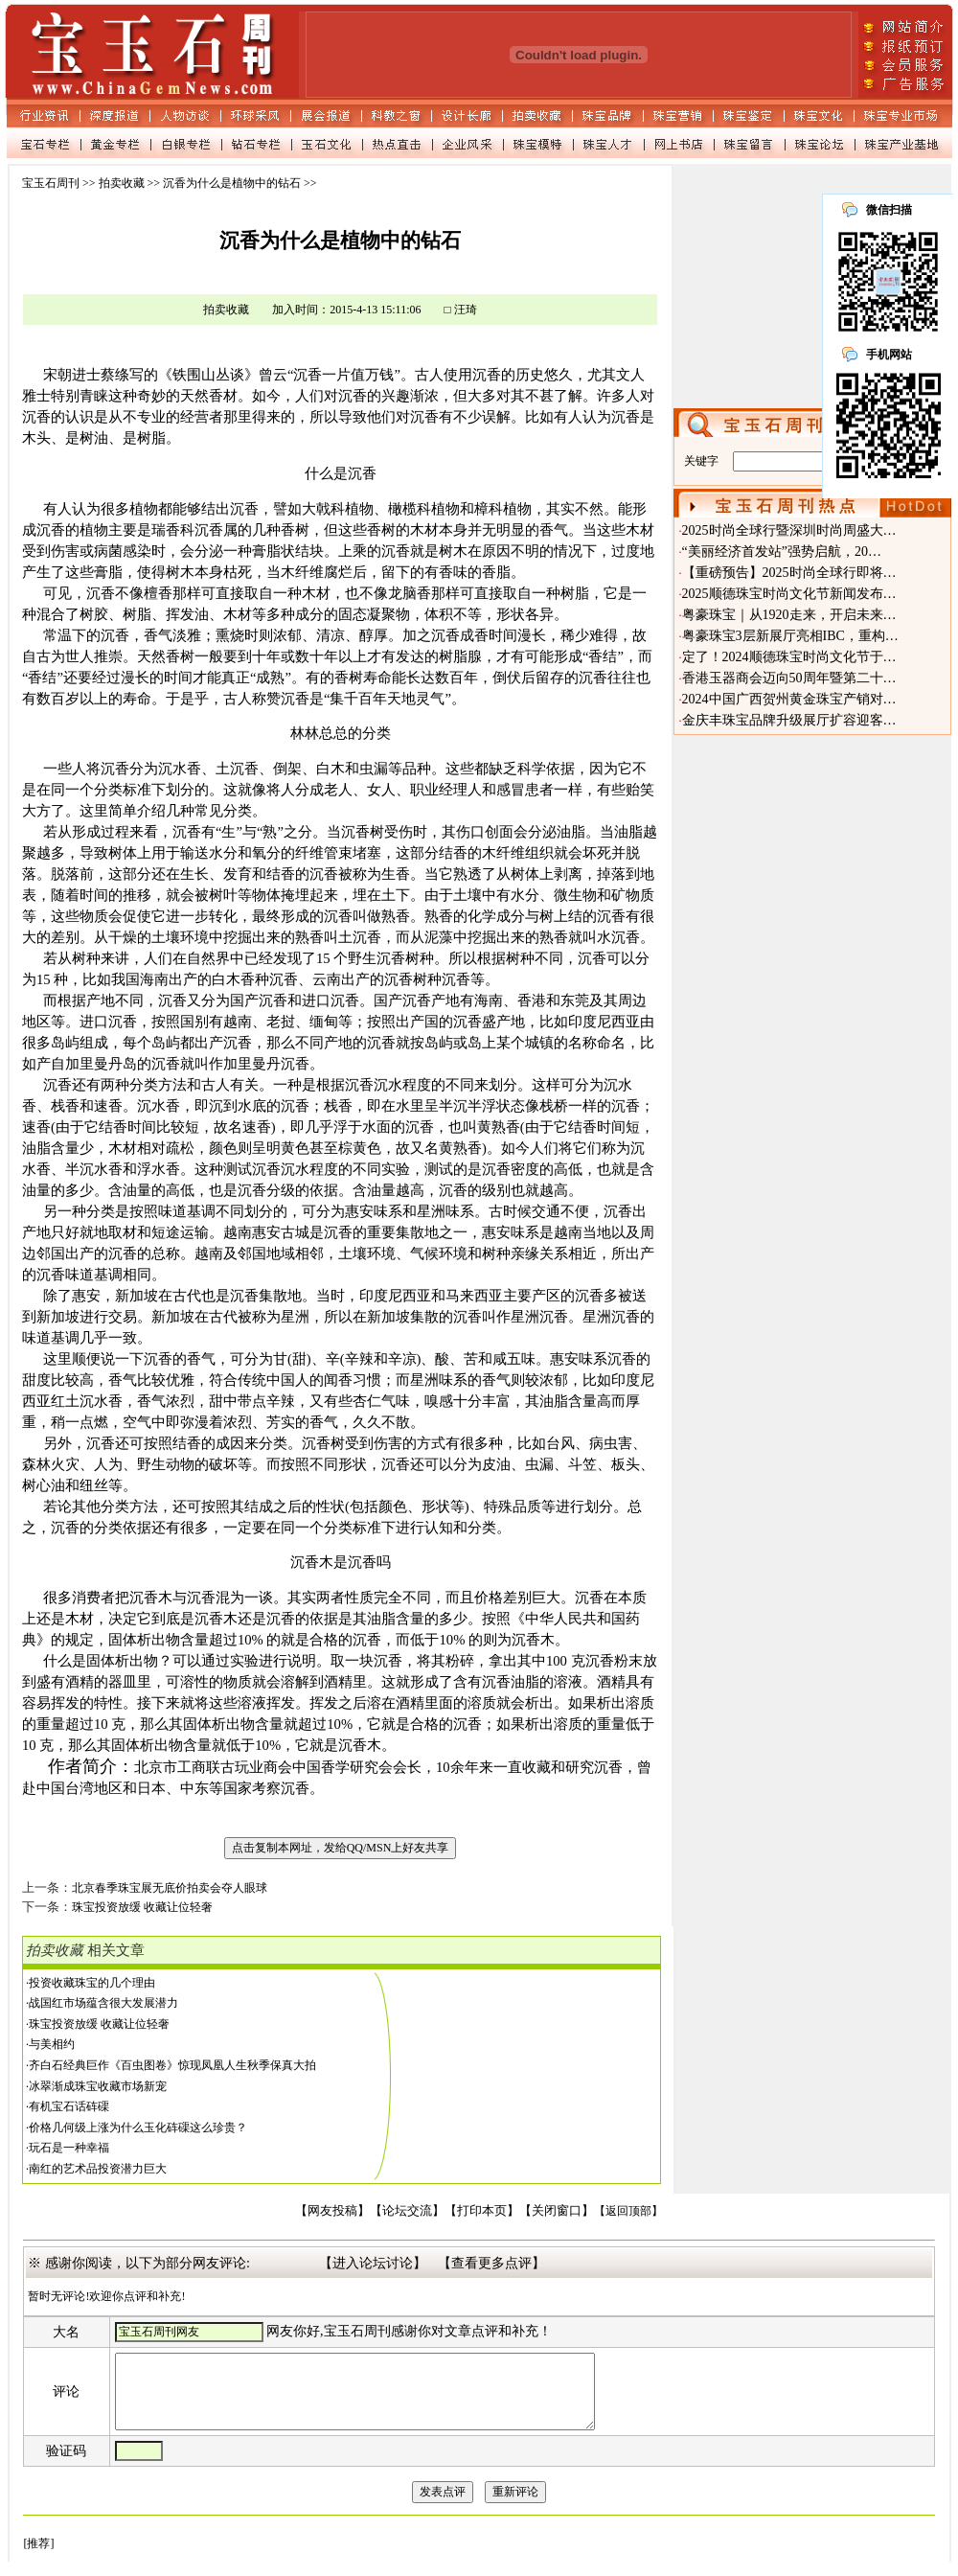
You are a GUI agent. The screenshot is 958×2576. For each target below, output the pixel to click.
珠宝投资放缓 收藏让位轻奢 (99, 2024)
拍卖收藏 (122, 183)
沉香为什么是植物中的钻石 (232, 183)
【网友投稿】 (332, 2211)
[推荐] (38, 2557)
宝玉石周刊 (51, 183)
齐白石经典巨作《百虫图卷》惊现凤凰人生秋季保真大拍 (172, 2065)
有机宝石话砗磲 (69, 2106)
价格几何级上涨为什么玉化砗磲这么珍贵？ (138, 2127)
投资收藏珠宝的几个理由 (92, 1983)
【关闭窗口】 (556, 2211)
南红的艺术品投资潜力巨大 (98, 2168)
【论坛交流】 (407, 2211)
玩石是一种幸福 (69, 2147)
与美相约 (52, 2044)
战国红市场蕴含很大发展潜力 (103, 2003)
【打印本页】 (482, 2211)
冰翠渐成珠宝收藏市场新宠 (98, 2086)
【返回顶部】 (628, 2211)
